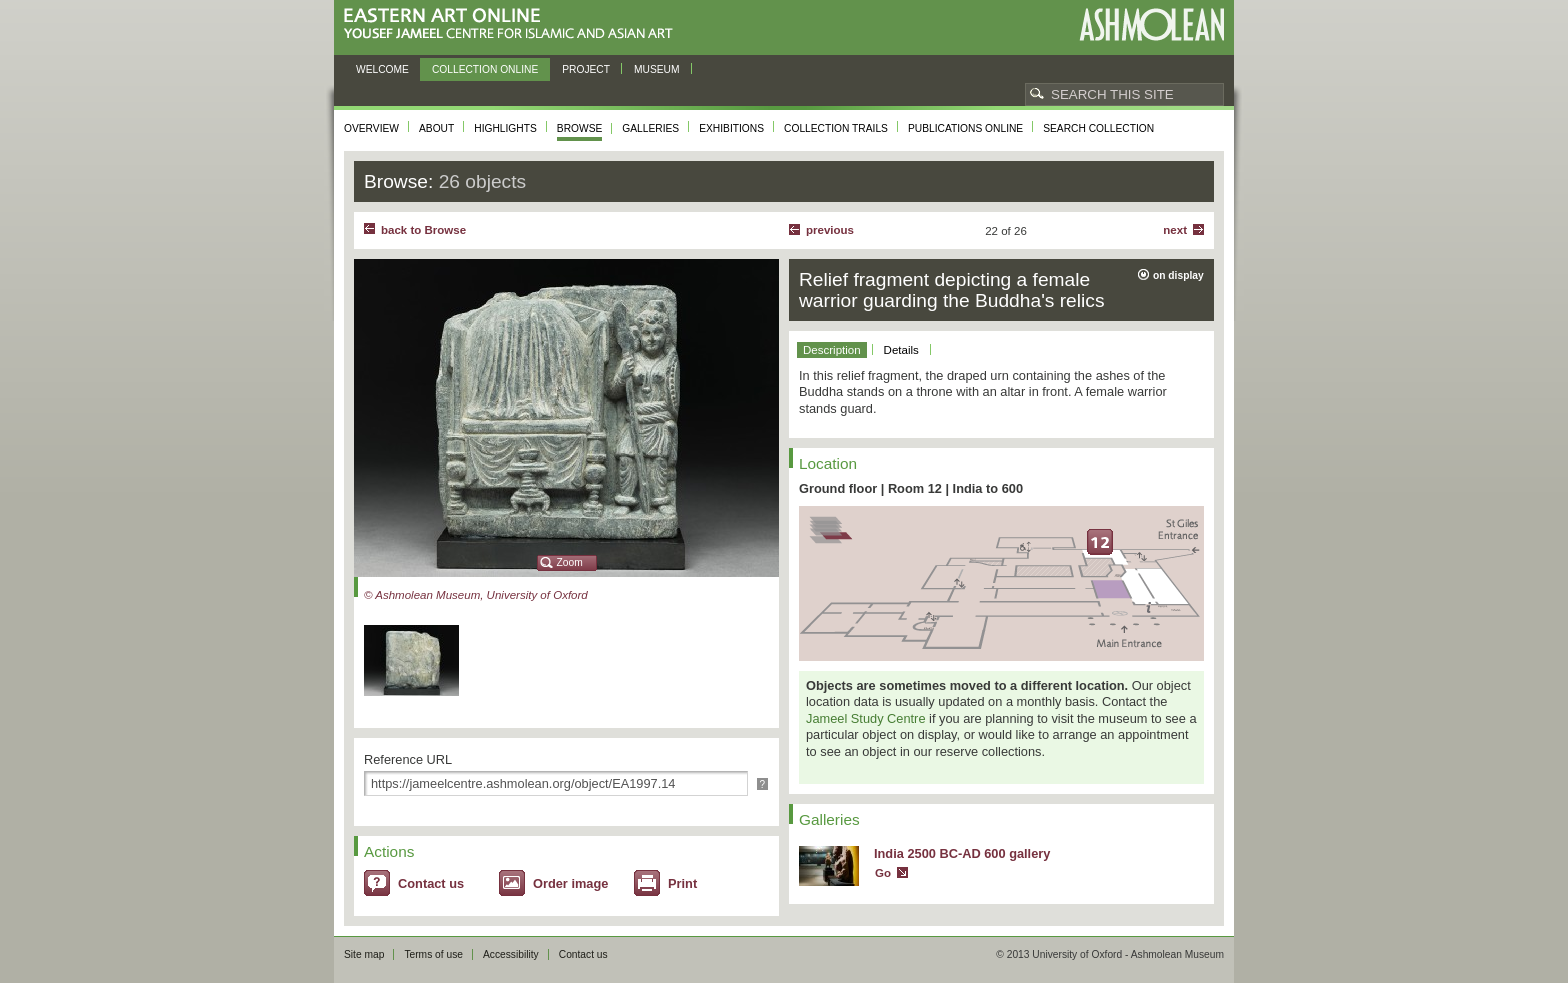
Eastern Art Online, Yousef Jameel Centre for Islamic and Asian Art (513, 24)
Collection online (485, 69)
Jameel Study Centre (866, 718)
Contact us (431, 883)
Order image (570, 883)
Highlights (505, 128)
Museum (657, 69)
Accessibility (511, 954)
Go (883, 873)
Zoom (570, 562)
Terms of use (433, 954)
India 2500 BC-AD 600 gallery (962, 853)
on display (1178, 275)
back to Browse (423, 230)
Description (832, 350)
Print (682, 883)
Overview (371, 128)
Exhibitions (731, 128)
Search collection (1098, 128)
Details (901, 350)
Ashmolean (1151, 24)
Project (586, 69)
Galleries (650, 128)
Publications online (965, 128)
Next (1175, 230)
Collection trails (836, 128)
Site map (364, 954)
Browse (580, 128)
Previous (830, 230)
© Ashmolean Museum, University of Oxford (476, 595)
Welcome (382, 69)
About (436, 128)
